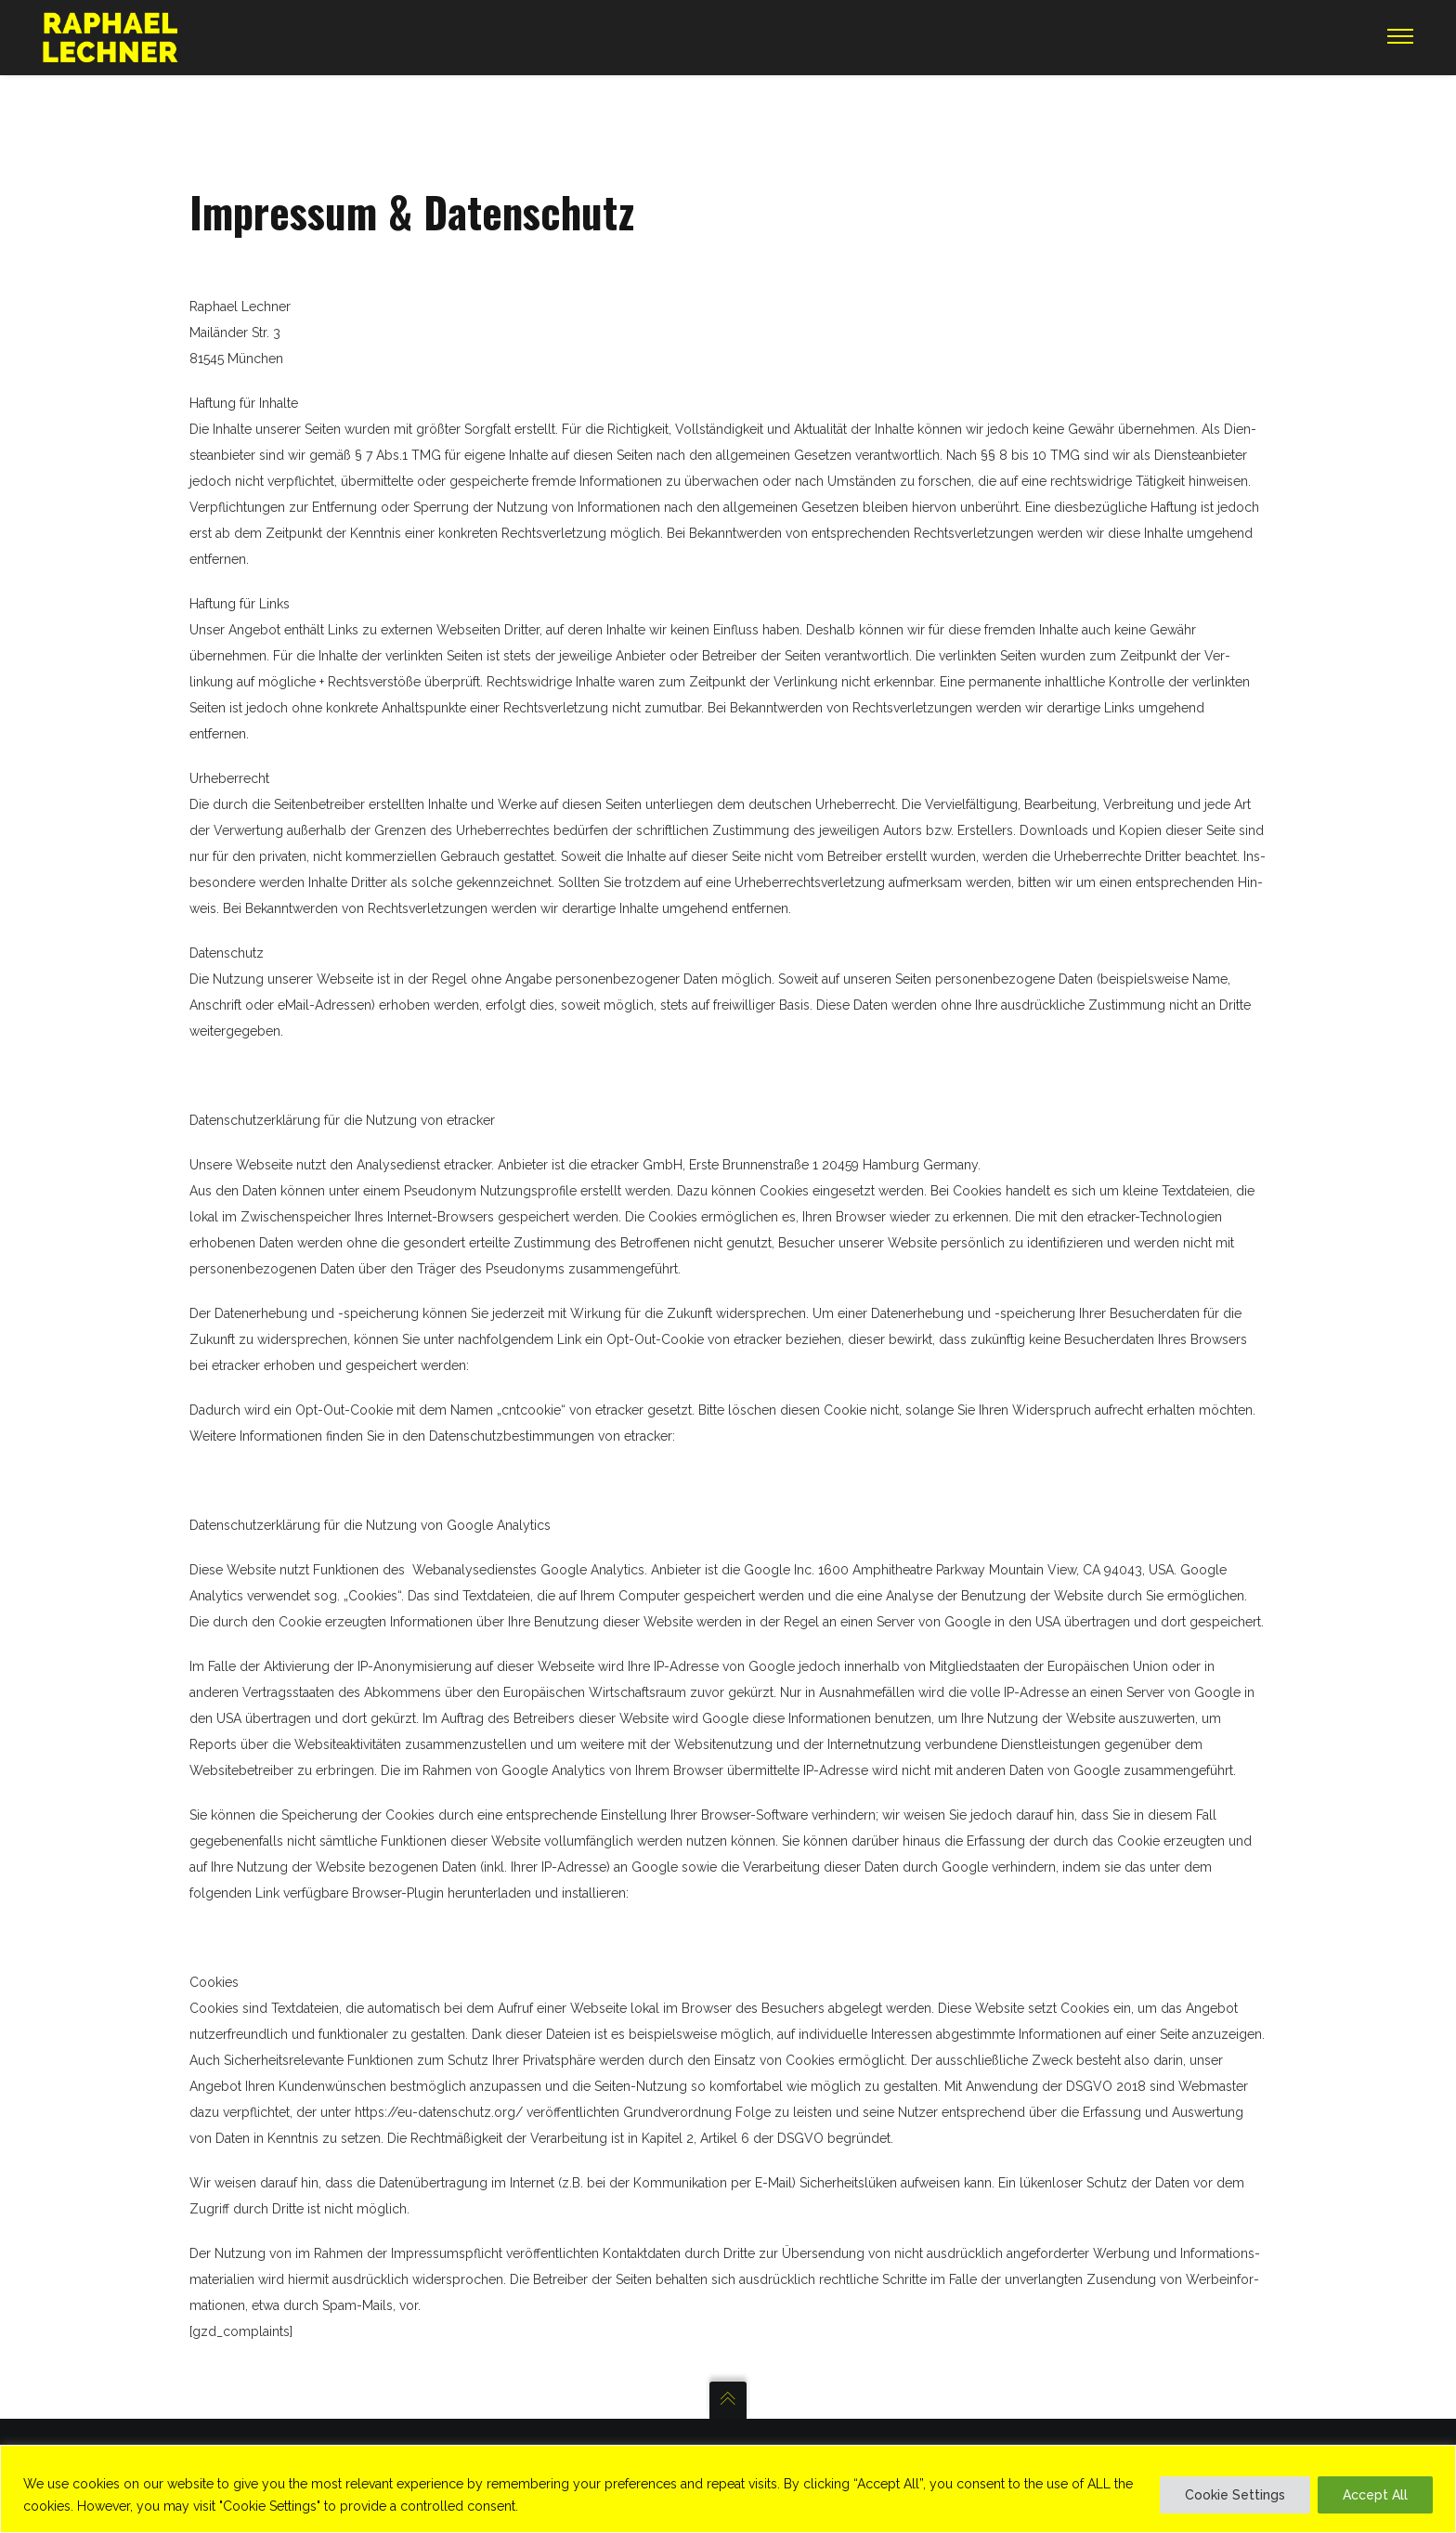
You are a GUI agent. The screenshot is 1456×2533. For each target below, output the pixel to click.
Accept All (1375, 2494)
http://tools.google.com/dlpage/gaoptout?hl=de (797, 1893)
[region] (728, 2489)
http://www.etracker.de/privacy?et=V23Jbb (619, 1365)
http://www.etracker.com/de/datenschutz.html (839, 1436)
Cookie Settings (1235, 2494)
